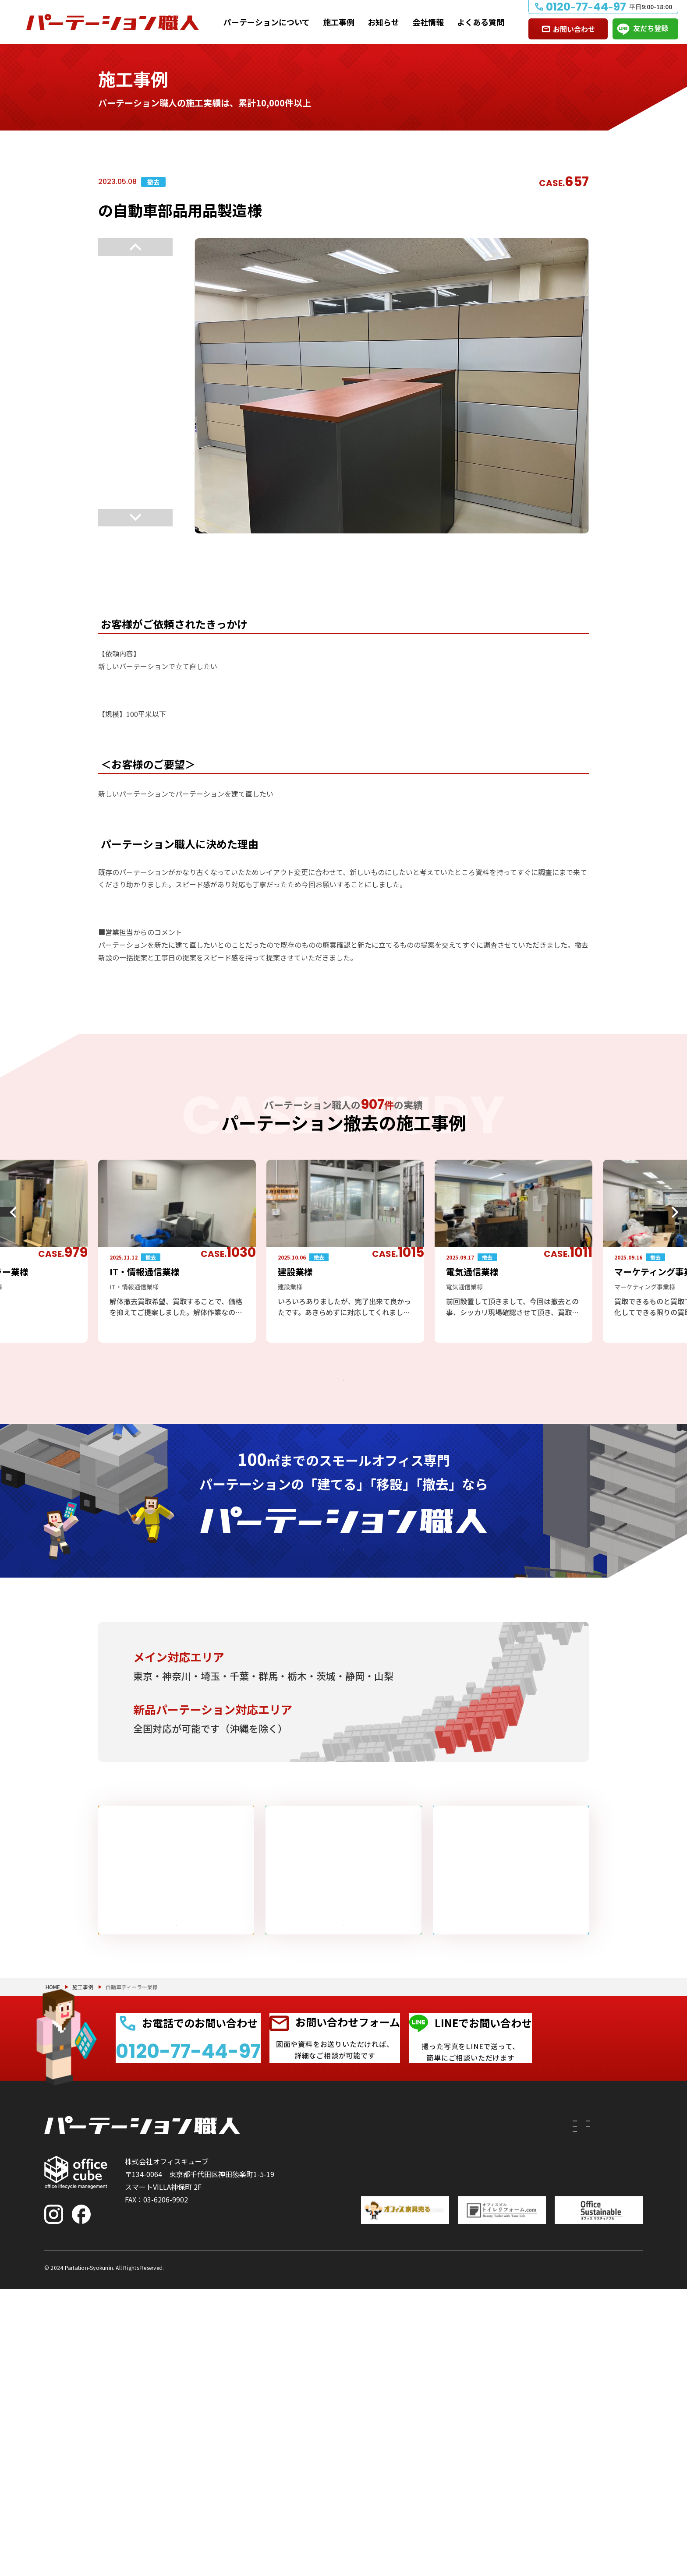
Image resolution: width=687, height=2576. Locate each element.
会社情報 (428, 22)
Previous (135, 247)
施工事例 (338, 22)
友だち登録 (650, 28)
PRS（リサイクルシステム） (453, 2435)
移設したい (369, 2435)
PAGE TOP (651, 2524)
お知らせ (383, 22)
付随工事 (422, 2419)
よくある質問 (480, 22)
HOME (53, 2241)
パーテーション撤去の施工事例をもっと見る (336, 1389)
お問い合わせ (574, 29)
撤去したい (369, 2451)
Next (135, 524)
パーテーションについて (266, 22)
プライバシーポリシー (608, 2553)
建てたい (366, 2419)
